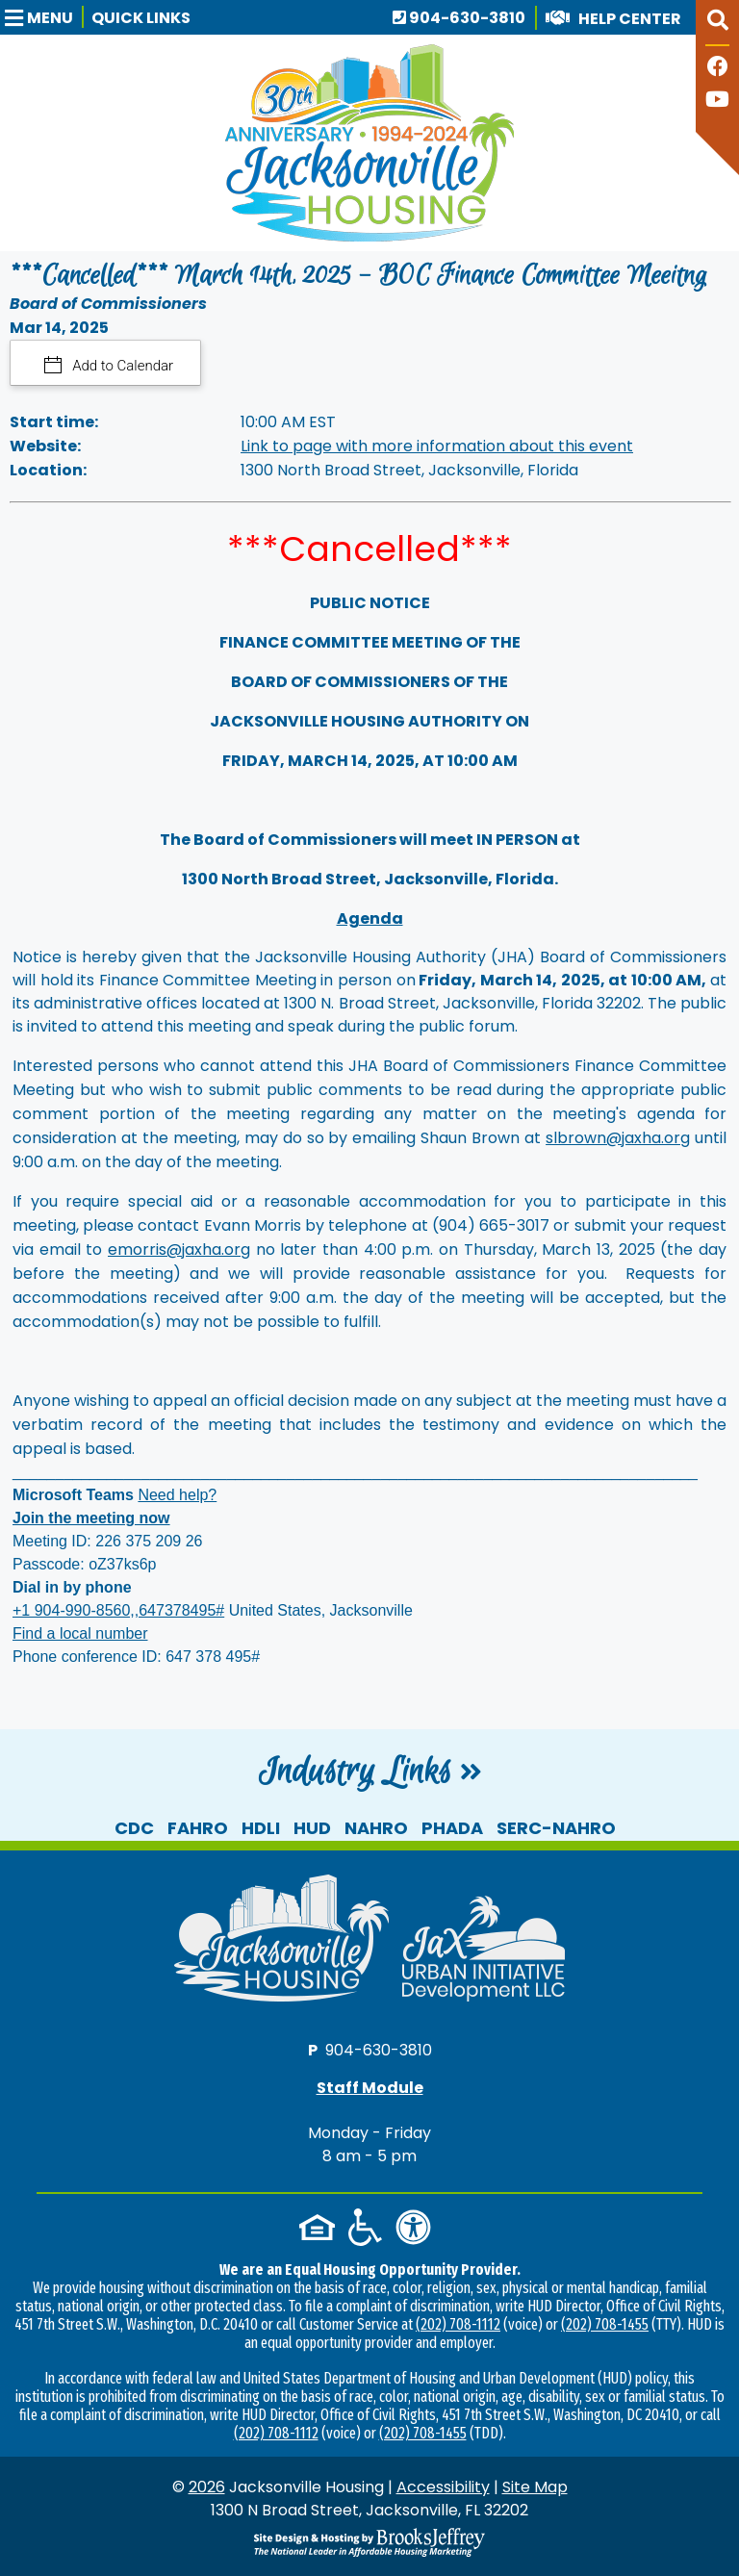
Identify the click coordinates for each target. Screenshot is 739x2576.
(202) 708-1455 (605, 2324)
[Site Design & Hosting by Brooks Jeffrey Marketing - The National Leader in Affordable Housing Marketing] (369, 2542)
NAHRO (376, 1828)
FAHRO (197, 1828)
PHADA (452, 1828)
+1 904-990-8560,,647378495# (118, 1610)
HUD (312, 1828)
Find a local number (80, 1633)
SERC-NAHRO (556, 1828)
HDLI (261, 1828)
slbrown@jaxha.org (618, 1138)
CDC (134, 1828)
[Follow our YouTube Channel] (717, 101)
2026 (207, 2487)
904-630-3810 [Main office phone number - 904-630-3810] (459, 18)
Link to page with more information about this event (437, 446)
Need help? (177, 1495)
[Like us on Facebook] (717, 69)
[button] (44, 17)
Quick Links (141, 18)
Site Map (535, 2487)
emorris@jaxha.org (179, 1249)
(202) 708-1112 (458, 2324)
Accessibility (443, 2487)
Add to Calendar (121, 365)
